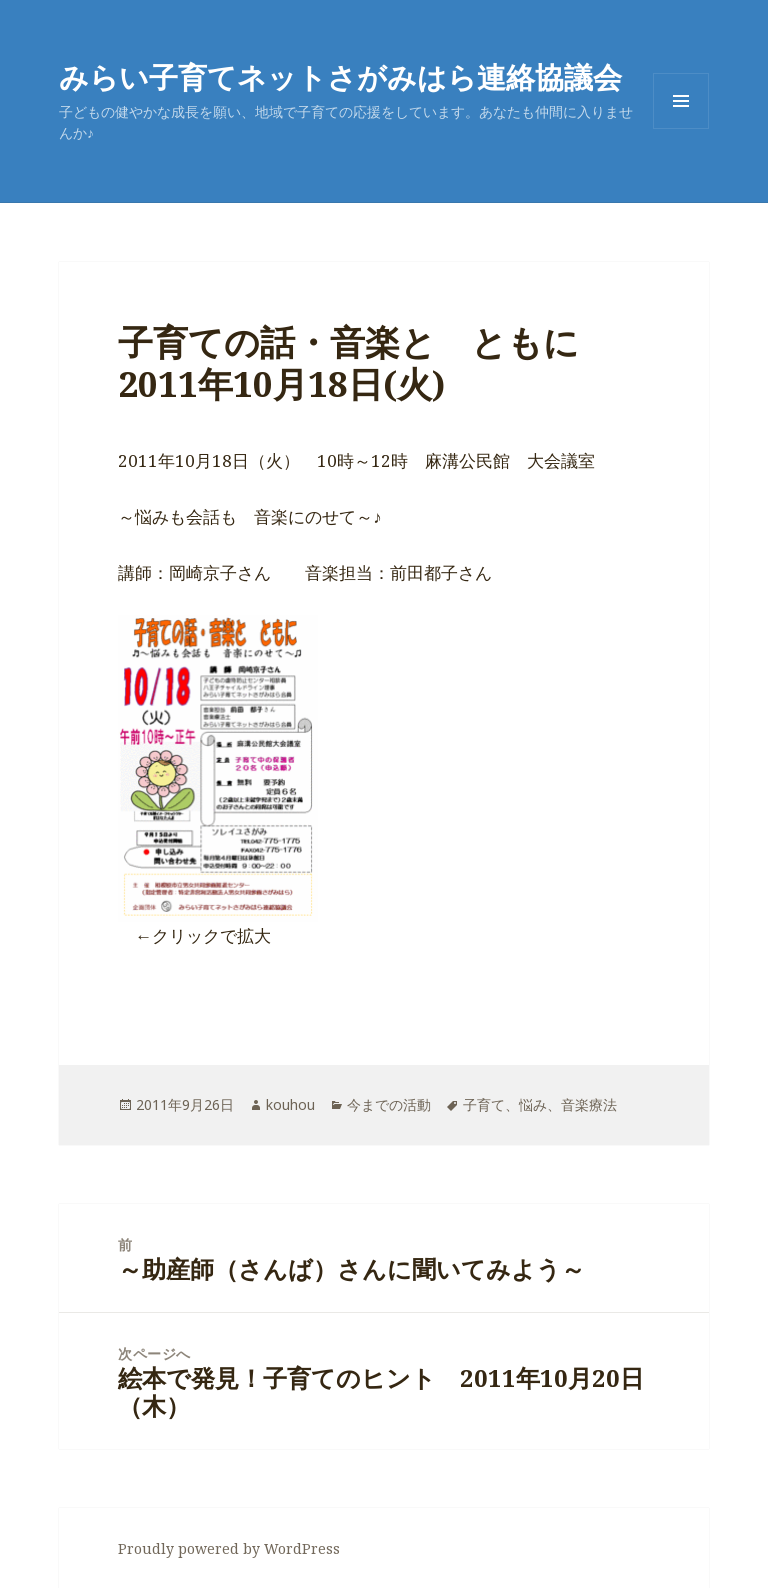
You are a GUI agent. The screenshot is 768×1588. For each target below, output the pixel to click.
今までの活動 (389, 1104)
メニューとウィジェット (681, 128)
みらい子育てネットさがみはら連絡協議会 (340, 76)
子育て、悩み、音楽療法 (540, 1104)
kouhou (290, 1104)
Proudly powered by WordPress (229, 1548)
